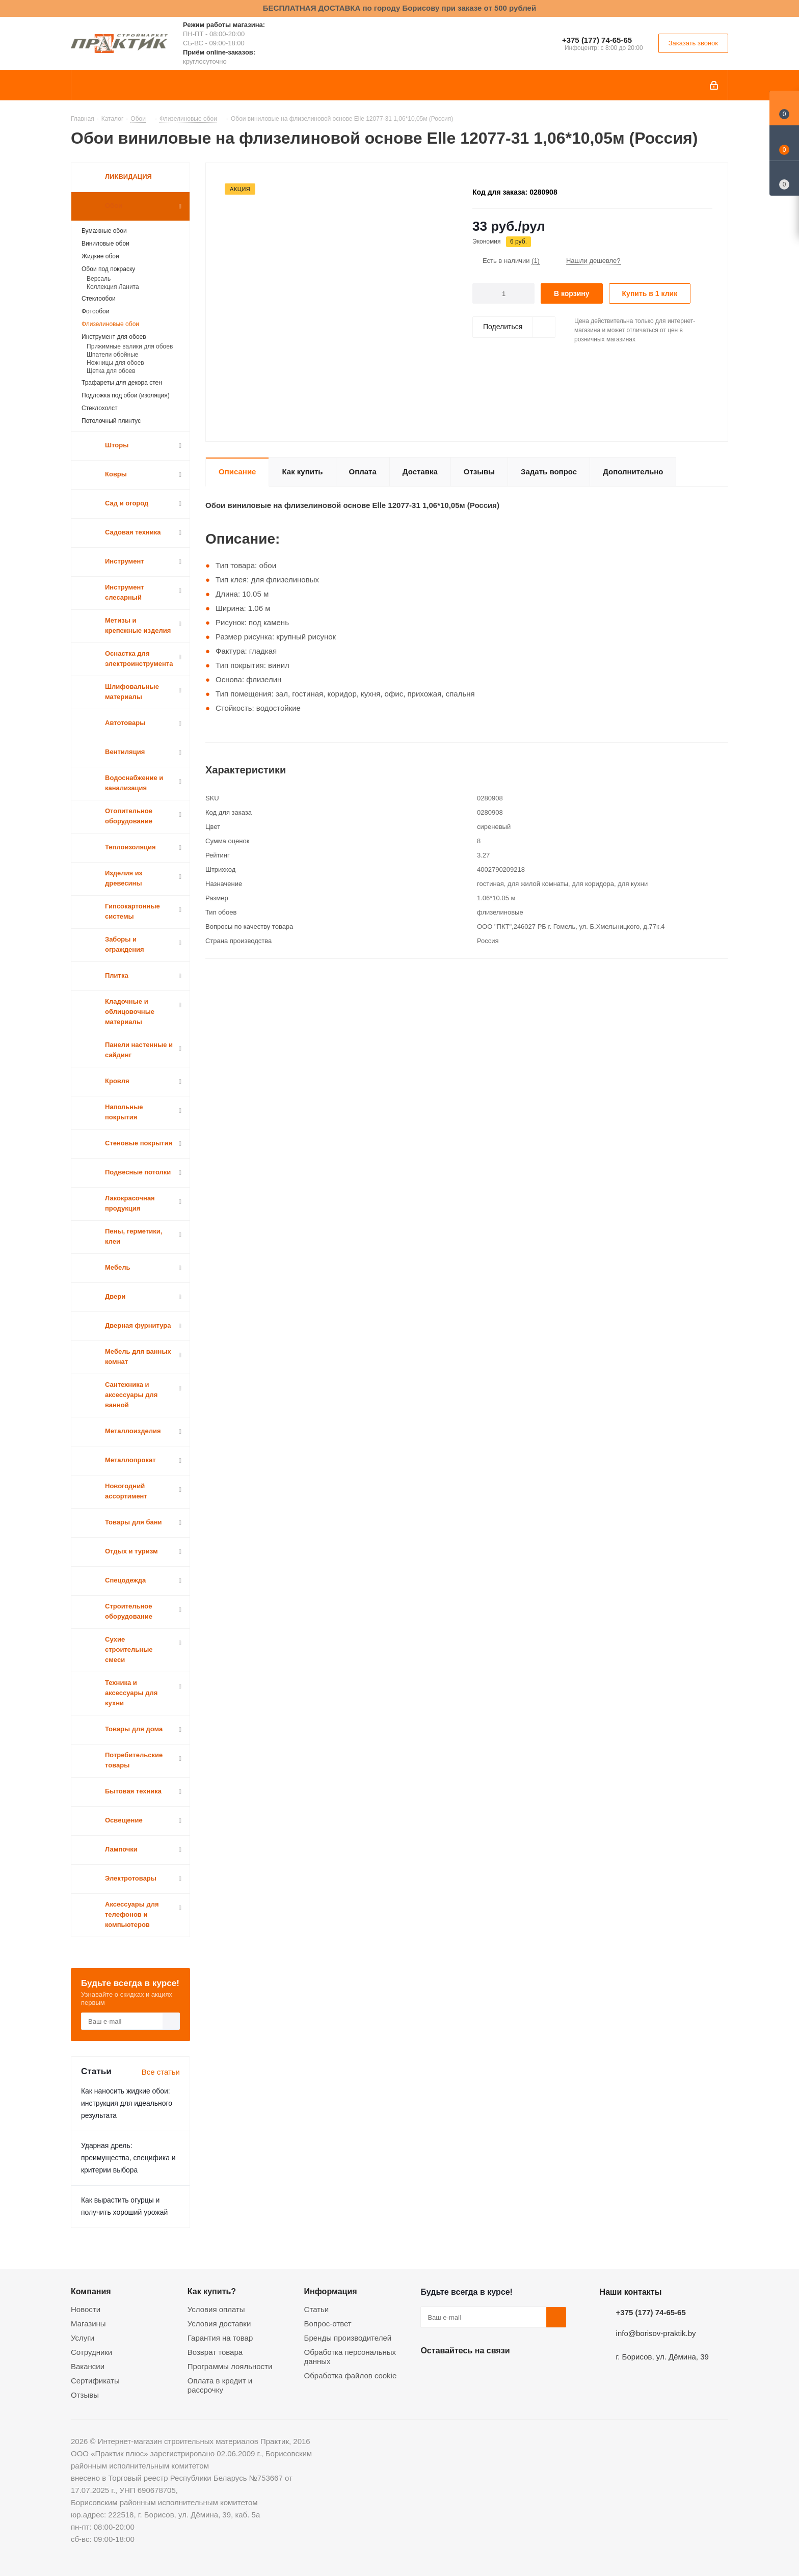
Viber (532, 2374)
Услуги (82, 2337)
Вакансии (87, 2366)
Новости (85, 2309)
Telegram (507, 2374)
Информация (330, 2291)
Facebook (456, 2374)
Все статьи (161, 2072)
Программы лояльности (230, 2366)
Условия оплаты (216, 2309)
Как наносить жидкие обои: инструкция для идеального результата (126, 2103)
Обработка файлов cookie (350, 2375)
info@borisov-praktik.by (656, 2333)
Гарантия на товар (220, 2337)
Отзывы (85, 2395)
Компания (91, 2291)
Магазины (88, 2323)
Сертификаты (95, 2380)
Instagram (481, 2374)
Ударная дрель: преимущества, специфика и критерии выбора (128, 2157)
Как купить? (212, 2291)
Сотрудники (91, 2352)
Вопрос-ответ (328, 2323)
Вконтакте (430, 2374)
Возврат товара (215, 2352)
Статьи (316, 2309)
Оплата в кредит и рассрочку (220, 2385)
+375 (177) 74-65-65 (597, 40)
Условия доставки (219, 2323)
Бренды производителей (348, 2337)
